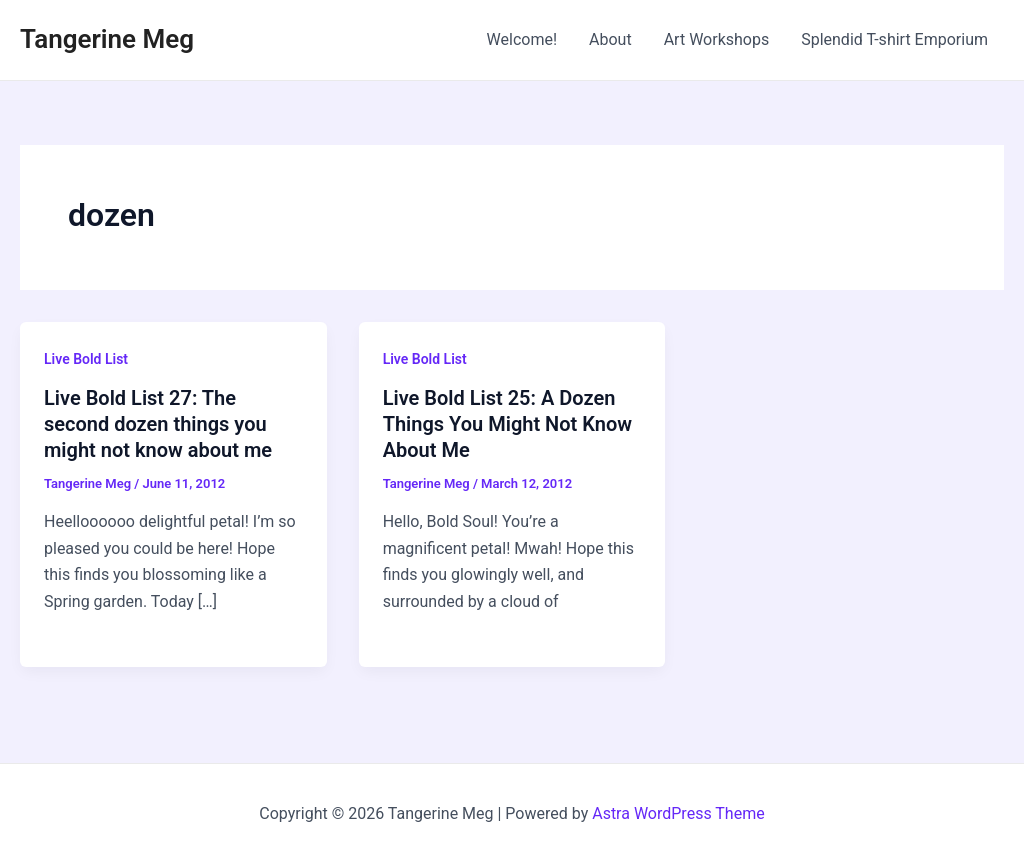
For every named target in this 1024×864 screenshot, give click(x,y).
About (610, 39)
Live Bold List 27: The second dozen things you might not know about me (158, 424)
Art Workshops (717, 39)
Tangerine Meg (107, 39)
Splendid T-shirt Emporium (894, 39)
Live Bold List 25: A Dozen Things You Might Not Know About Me (507, 424)
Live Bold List (86, 359)
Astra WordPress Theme (678, 813)
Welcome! (522, 39)
